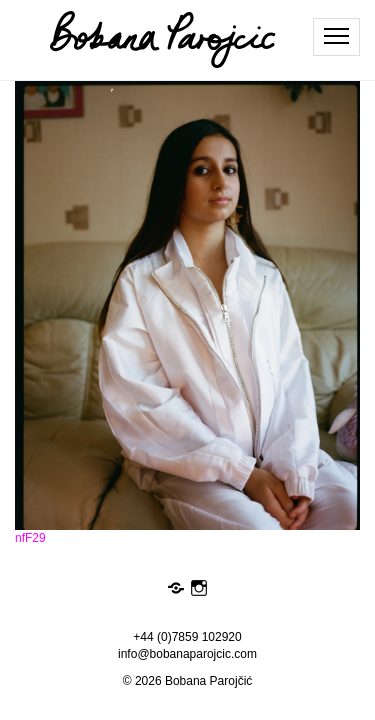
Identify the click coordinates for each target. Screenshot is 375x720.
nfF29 (30, 538)
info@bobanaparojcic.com (187, 654)
